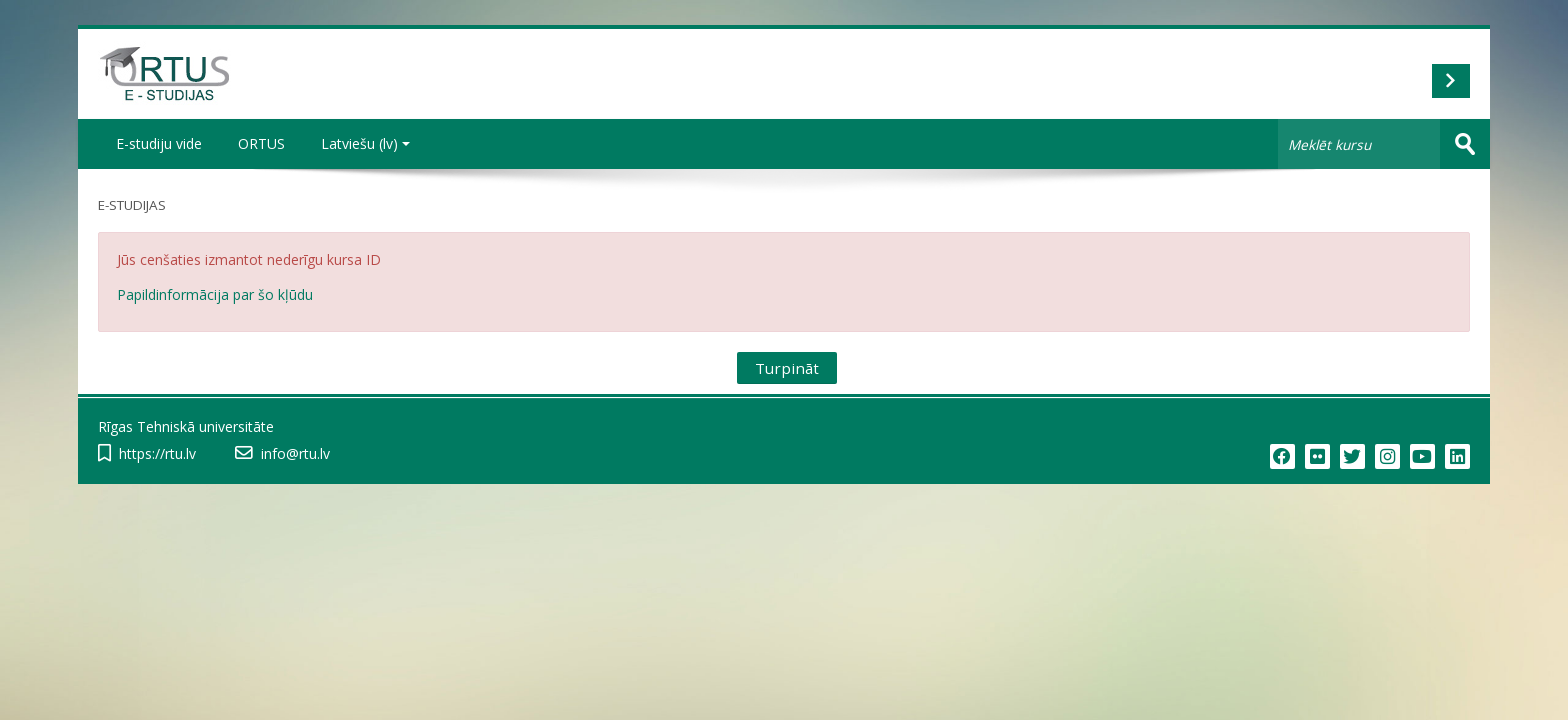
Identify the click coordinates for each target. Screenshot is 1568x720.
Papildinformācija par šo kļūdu (215, 294)
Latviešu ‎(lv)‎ (365, 143)
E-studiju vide (159, 143)
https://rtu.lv (157, 453)
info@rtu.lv (295, 453)
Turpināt (787, 368)
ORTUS (261, 143)
